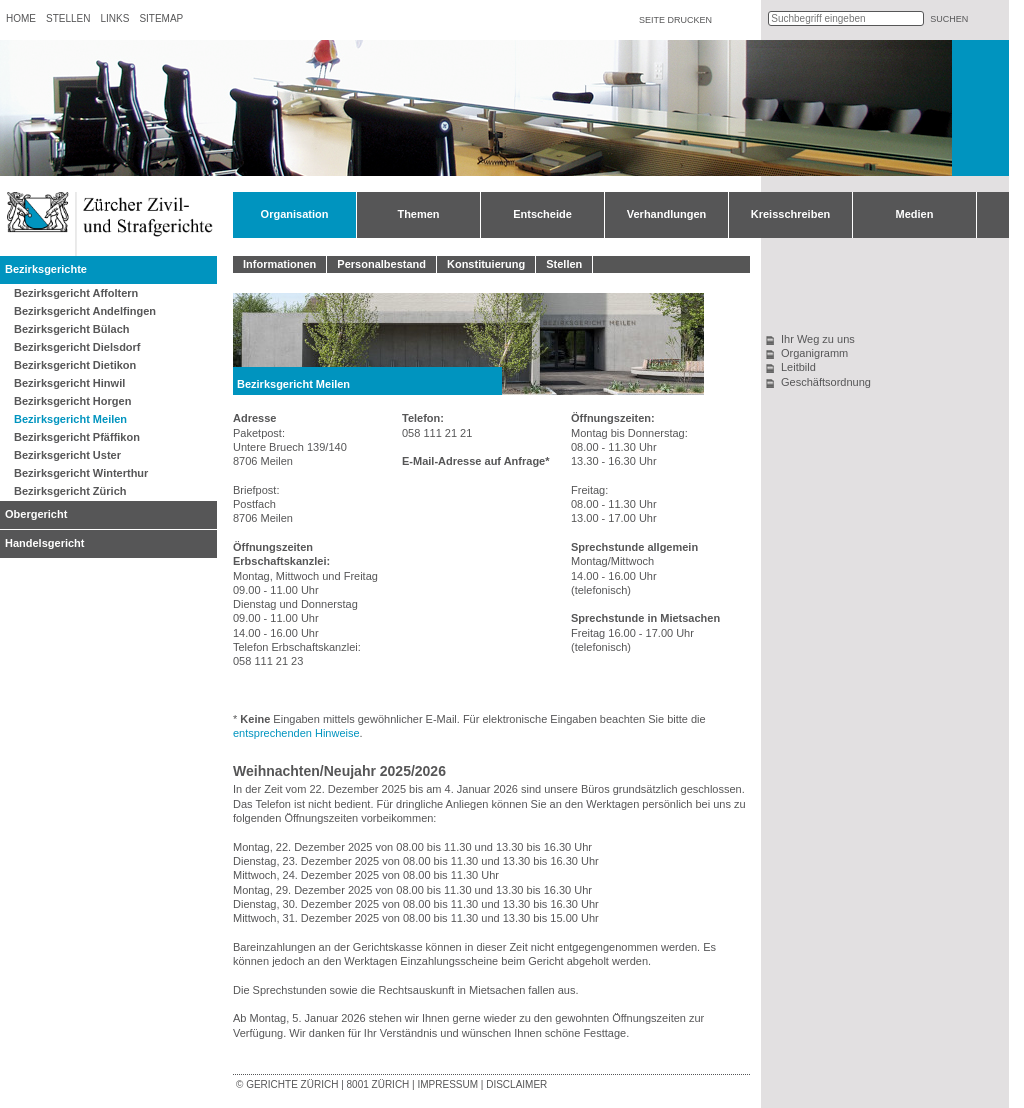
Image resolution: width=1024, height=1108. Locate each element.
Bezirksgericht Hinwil (69, 383)
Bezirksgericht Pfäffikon (77, 437)
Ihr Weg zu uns (818, 339)
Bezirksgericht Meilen (70, 419)
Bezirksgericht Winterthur (81, 473)
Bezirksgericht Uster (67, 455)
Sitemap (161, 18)
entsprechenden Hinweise (296, 733)
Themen (418, 214)
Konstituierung (486, 264)
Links (114, 18)
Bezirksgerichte (46, 269)
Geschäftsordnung (826, 382)
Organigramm (814, 353)
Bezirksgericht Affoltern (76, 293)
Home (21, 18)
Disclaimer (516, 1084)
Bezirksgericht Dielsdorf (77, 347)
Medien (915, 214)
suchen (949, 19)
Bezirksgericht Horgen (72, 401)
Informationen (279, 264)
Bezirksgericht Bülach (72, 329)
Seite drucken (675, 20)
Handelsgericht (44, 543)
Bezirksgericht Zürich (70, 491)
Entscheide (542, 214)
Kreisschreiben (790, 214)
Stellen (68, 18)
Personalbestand (381, 264)
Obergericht (36, 514)
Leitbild (798, 367)
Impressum (447, 1084)
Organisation (295, 214)
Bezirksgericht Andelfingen (85, 311)
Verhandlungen (666, 214)
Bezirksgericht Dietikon (75, 365)
